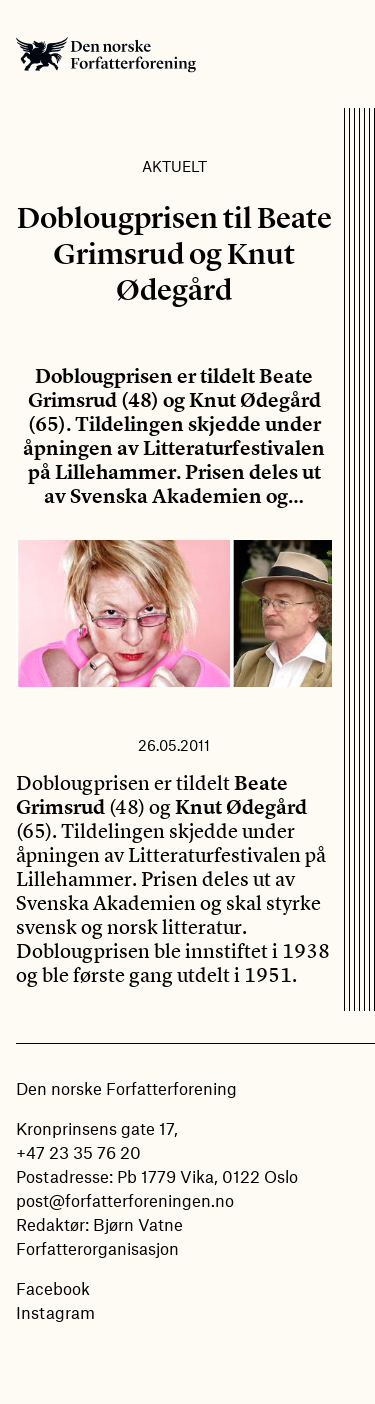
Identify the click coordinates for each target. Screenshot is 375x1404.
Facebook (53, 1288)
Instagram (55, 1312)
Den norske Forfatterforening (106, 54)
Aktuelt (174, 166)
